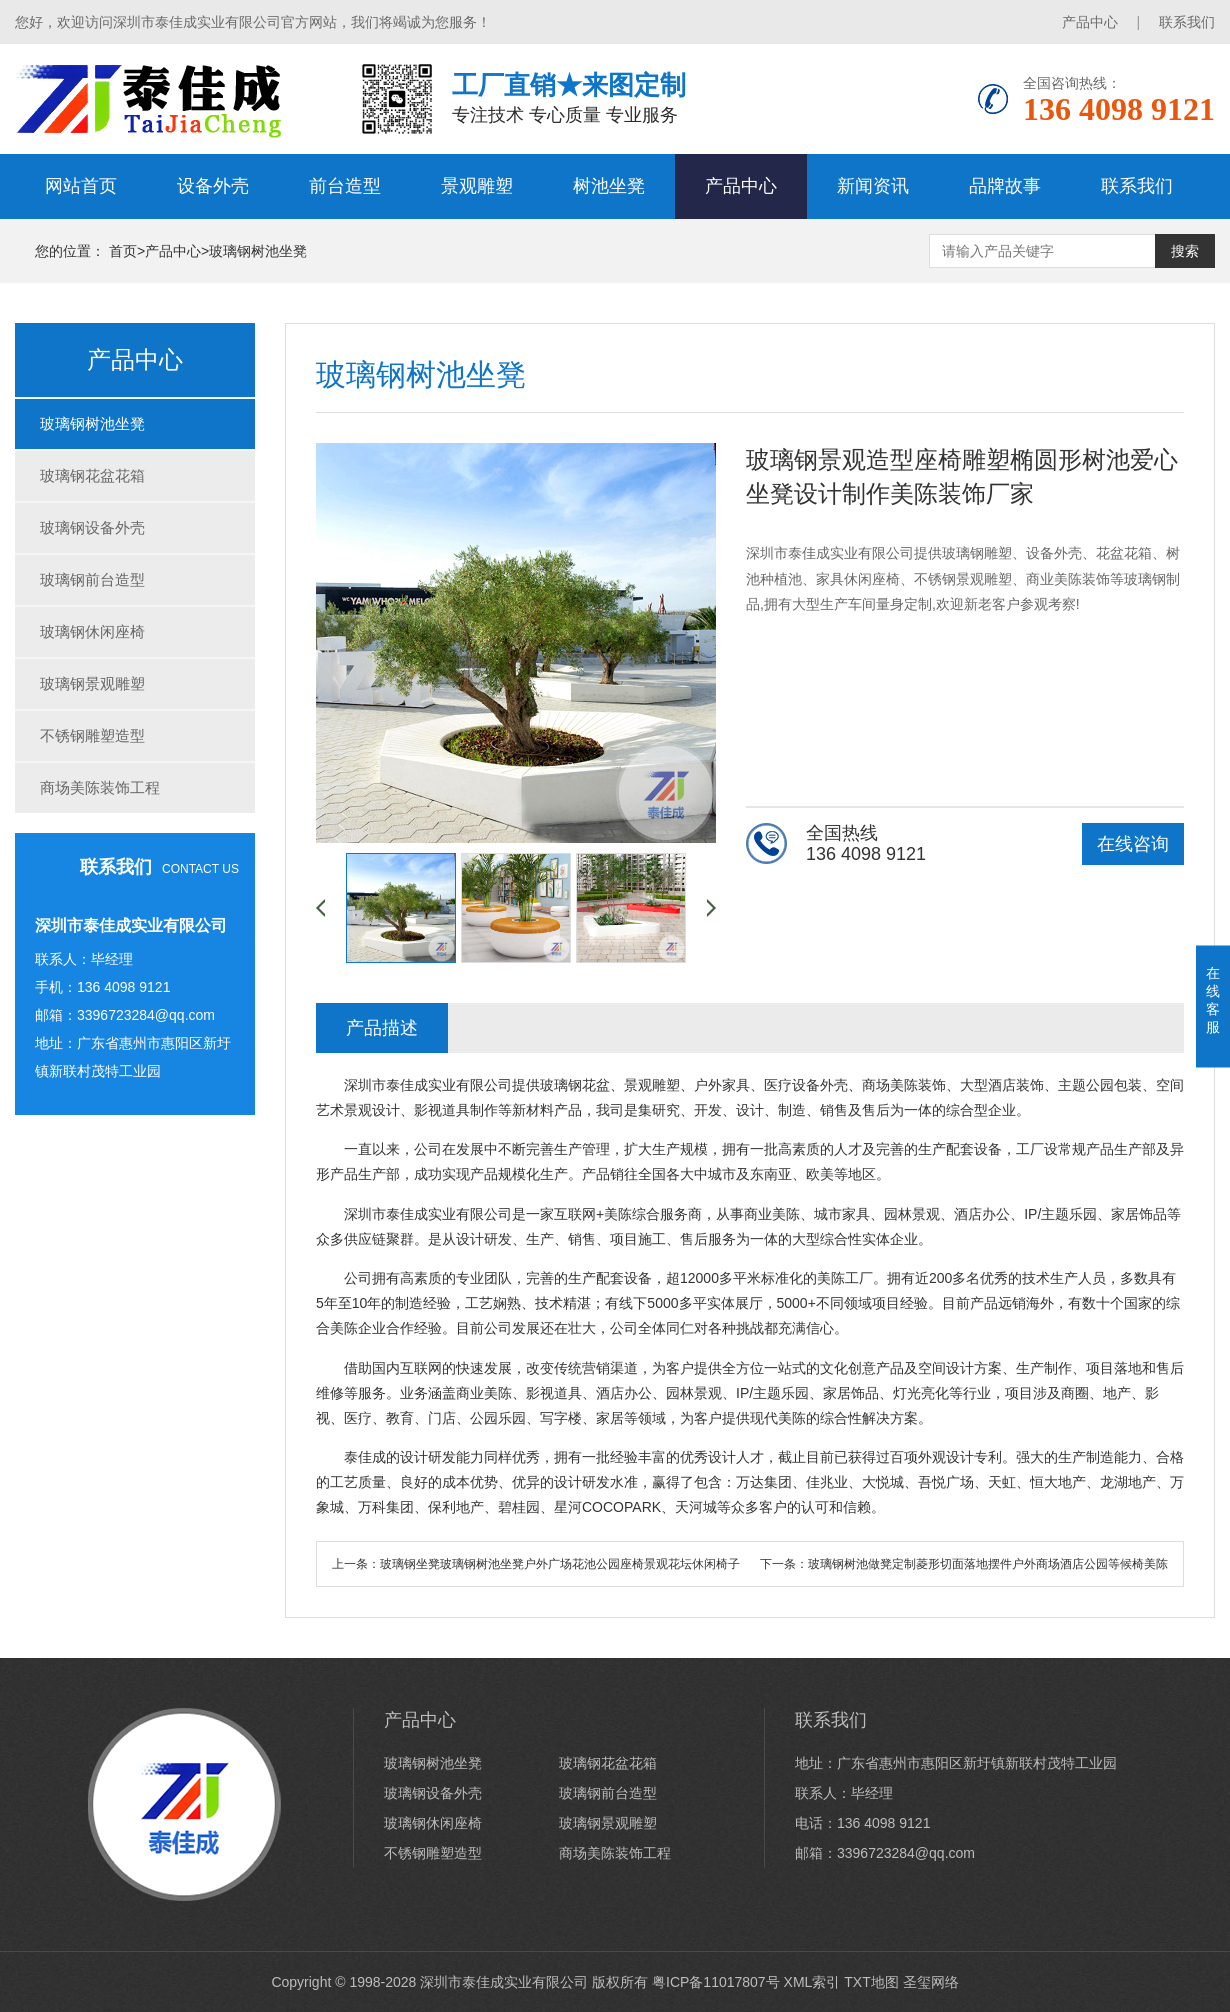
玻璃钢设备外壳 (92, 527)
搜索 (1185, 251)
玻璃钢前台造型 (92, 579)
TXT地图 (871, 1982)
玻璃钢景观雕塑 (92, 683)
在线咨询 (1133, 844)
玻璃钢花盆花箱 (92, 475)
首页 (123, 251)
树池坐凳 (609, 186)
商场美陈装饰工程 (100, 787)
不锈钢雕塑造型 (92, 735)
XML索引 (812, 1982)
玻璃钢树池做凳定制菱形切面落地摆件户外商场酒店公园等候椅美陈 (988, 1564)
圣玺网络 (931, 1982)
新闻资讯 (873, 186)
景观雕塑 (477, 186)
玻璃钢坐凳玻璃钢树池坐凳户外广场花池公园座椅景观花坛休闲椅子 (560, 1564)
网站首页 (81, 186)
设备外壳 (213, 186)
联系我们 (1187, 22)
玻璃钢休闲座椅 (92, 631)
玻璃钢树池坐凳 (258, 251)
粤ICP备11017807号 (716, 1982)
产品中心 (1090, 22)
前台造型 (345, 186)
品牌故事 (1005, 186)
